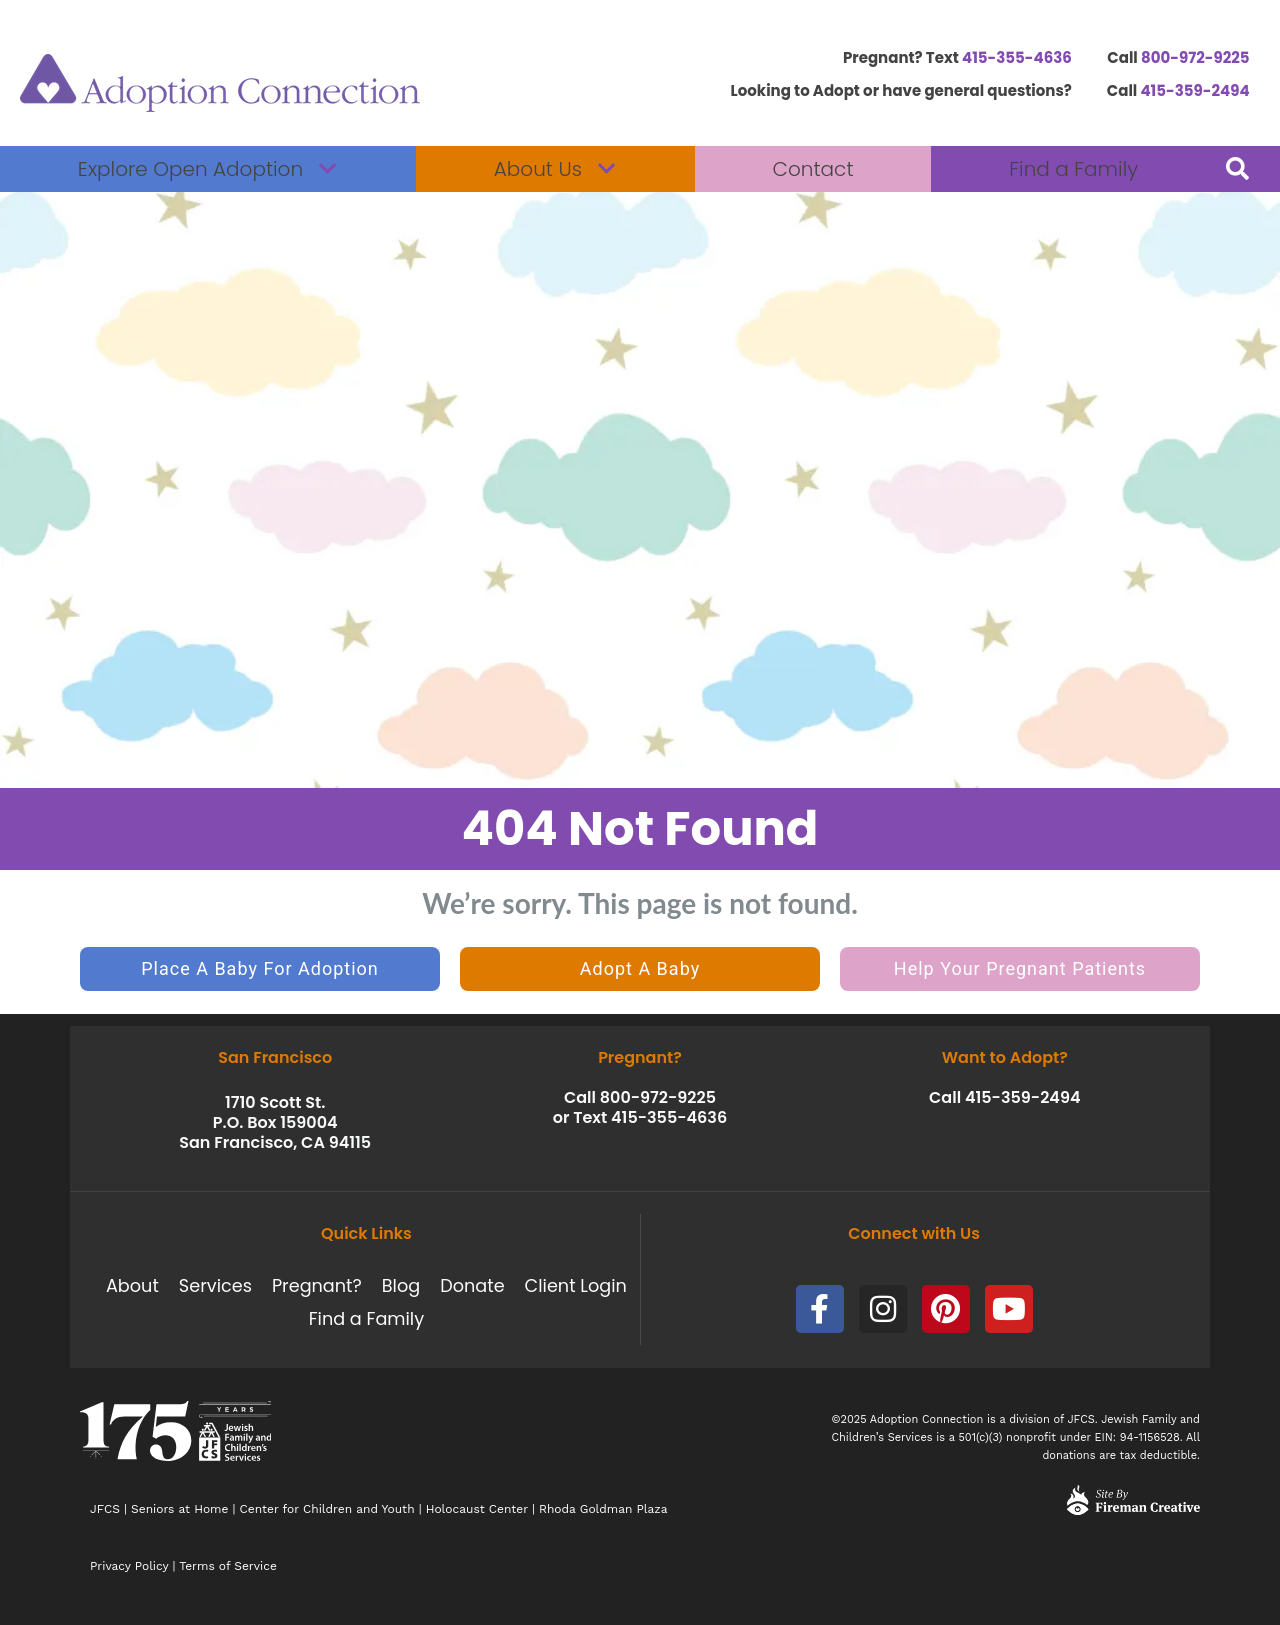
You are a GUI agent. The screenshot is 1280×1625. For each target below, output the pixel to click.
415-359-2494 (1194, 90)
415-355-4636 (1017, 57)
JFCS (105, 1509)
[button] (1237, 169)
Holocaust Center (477, 1509)
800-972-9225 (1195, 57)
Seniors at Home (179, 1509)
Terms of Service (228, 1566)
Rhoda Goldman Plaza (605, 1509)
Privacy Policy (129, 1566)
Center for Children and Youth (327, 1509)
